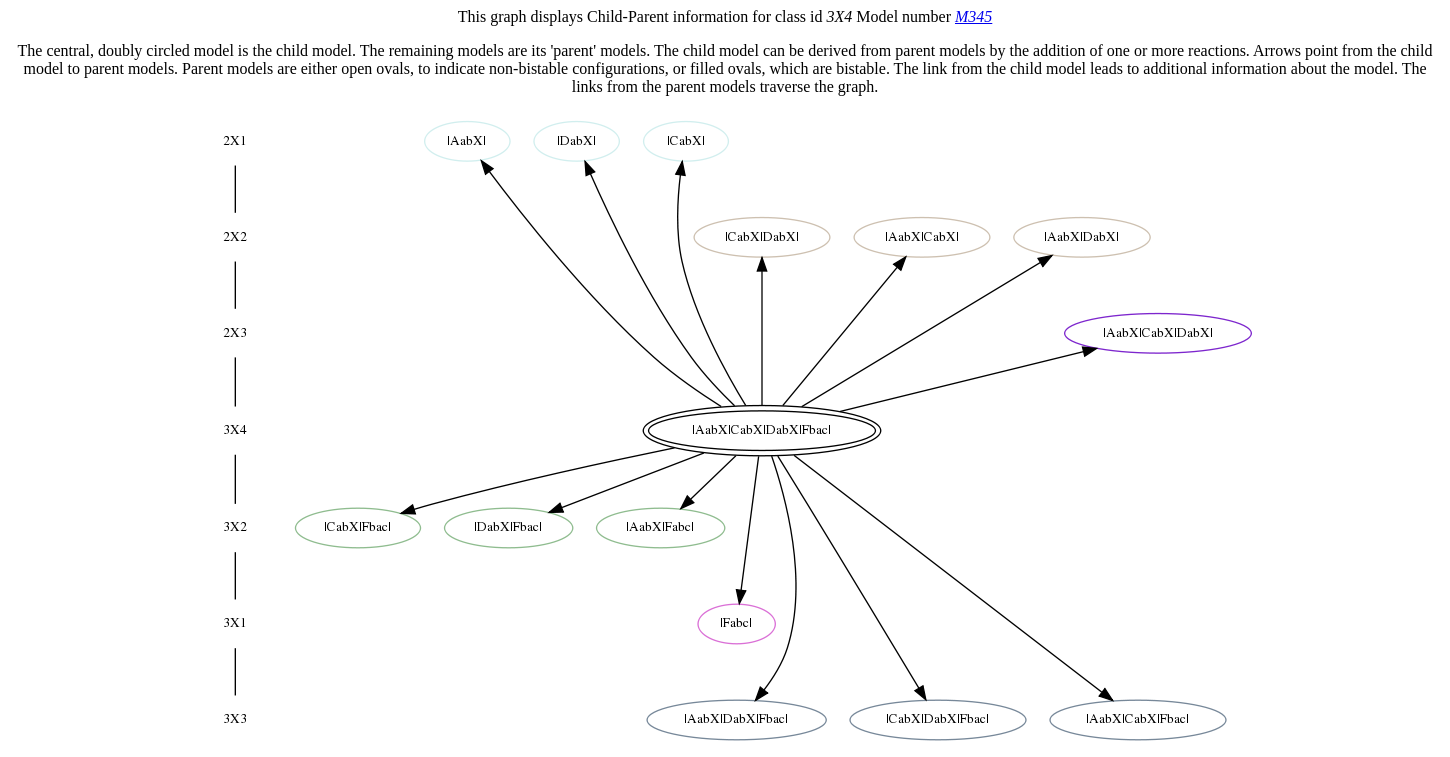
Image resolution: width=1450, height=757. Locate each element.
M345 (973, 16)
